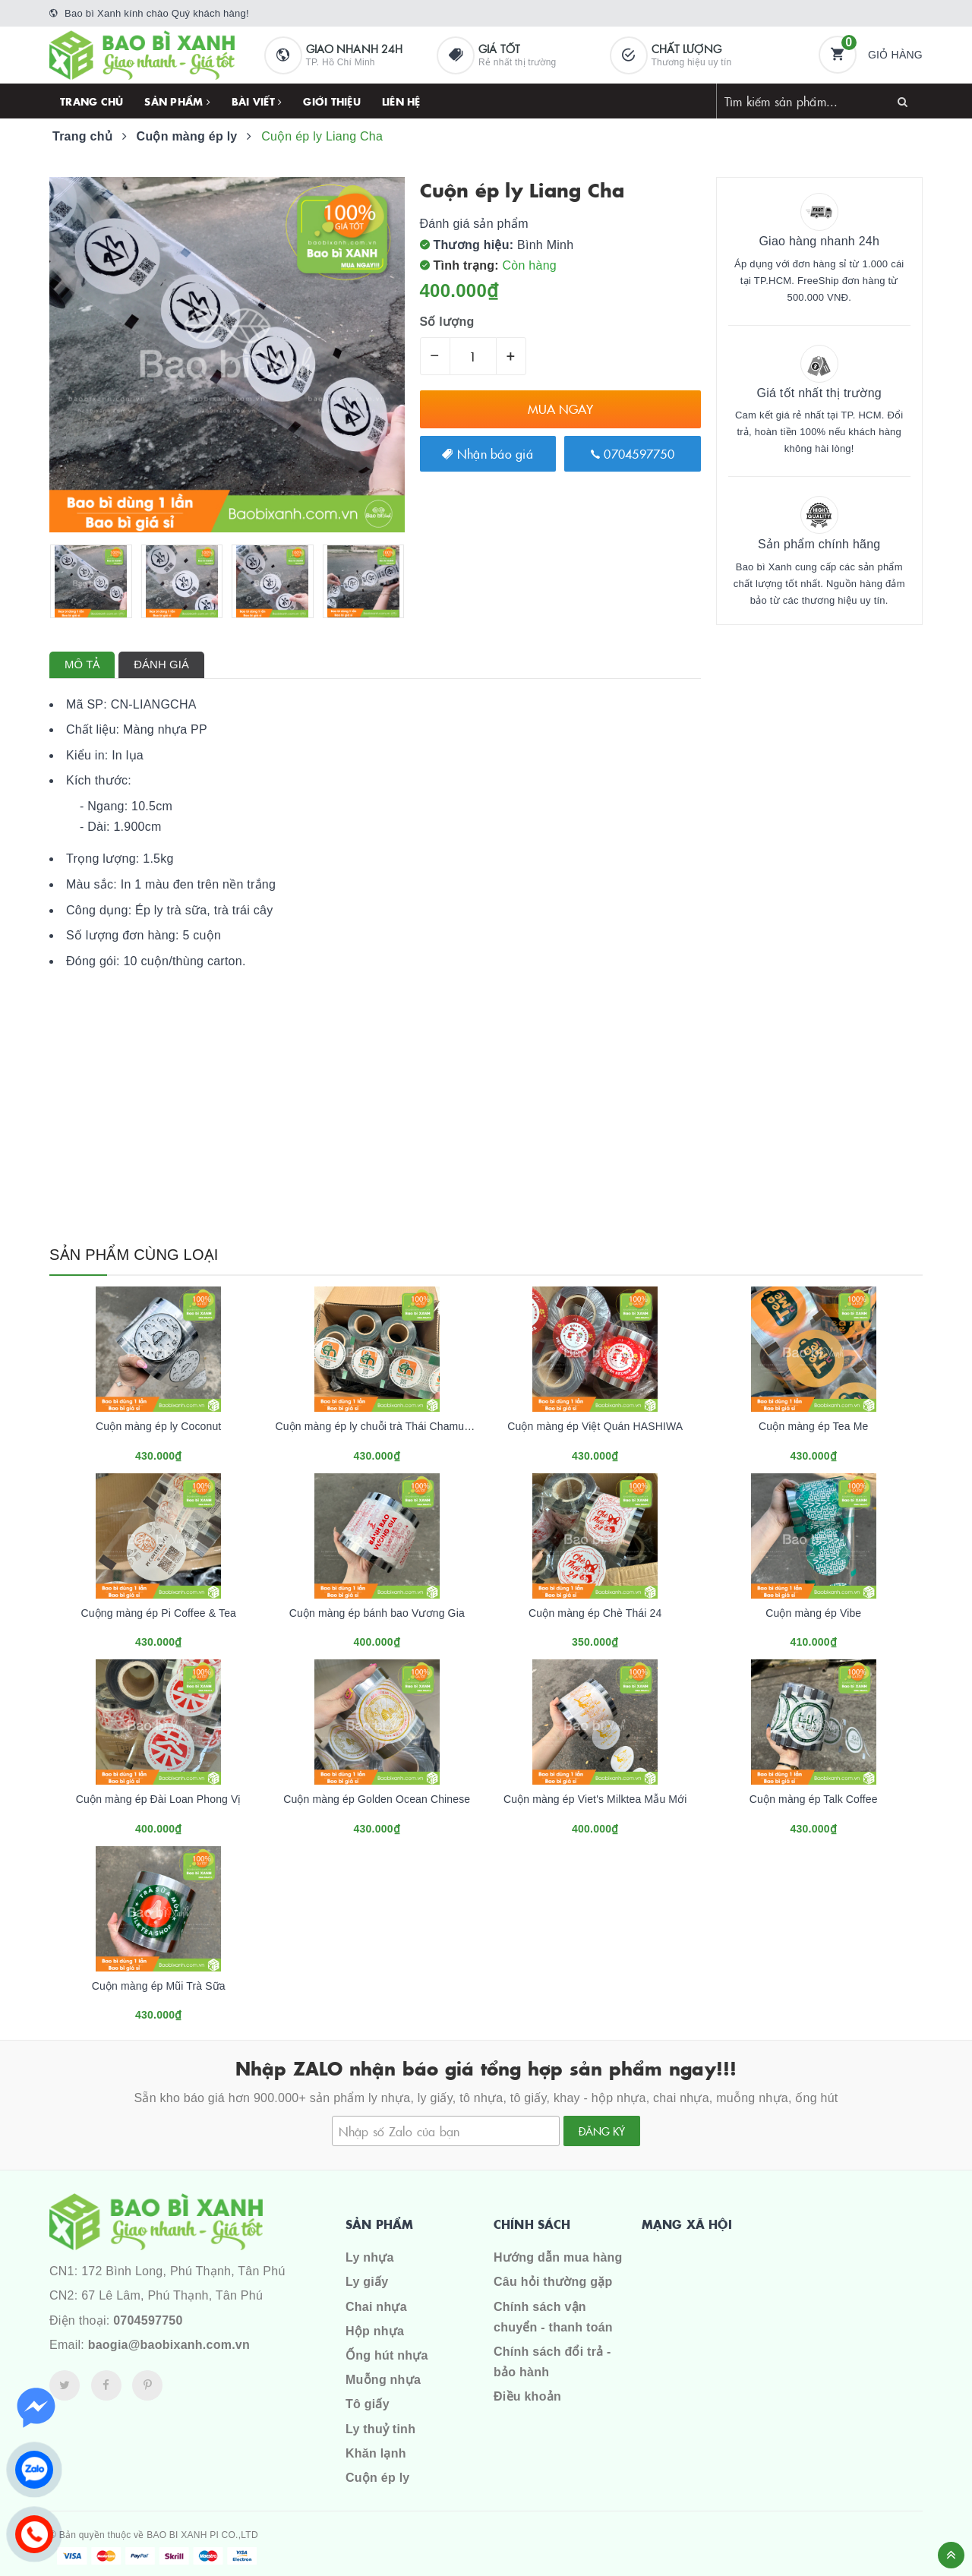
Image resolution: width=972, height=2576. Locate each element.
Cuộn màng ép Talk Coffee (814, 1799)
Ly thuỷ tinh (380, 2429)
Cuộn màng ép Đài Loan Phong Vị (158, 1799)
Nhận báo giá (487, 453)
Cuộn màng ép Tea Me (813, 1426)
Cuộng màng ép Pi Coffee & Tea (158, 1613)
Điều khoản (527, 2396)
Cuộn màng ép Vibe (813, 1613)
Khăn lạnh (376, 2453)
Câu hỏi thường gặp (553, 2281)
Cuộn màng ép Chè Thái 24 (595, 1613)
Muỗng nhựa (383, 2379)
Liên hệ (401, 101)
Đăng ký (602, 2131)
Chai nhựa (376, 2306)
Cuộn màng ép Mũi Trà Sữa (159, 1986)
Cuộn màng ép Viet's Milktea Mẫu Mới (595, 1799)
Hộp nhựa (375, 2331)
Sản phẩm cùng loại (134, 1254)
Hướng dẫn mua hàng (558, 2257)
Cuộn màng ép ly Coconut (158, 1426)
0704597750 (632, 453)
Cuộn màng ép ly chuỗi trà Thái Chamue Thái (385, 1426)
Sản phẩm (177, 101)
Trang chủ (91, 101)
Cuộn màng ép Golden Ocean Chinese (376, 1799)
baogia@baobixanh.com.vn (169, 2344)
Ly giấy (367, 2281)
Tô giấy (368, 2404)
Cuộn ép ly (378, 2477)
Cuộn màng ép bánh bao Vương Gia (377, 1613)
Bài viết (257, 101)
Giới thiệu (332, 101)
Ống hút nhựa (387, 2355)
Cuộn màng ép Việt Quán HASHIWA (595, 1426)
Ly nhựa (370, 2257)
